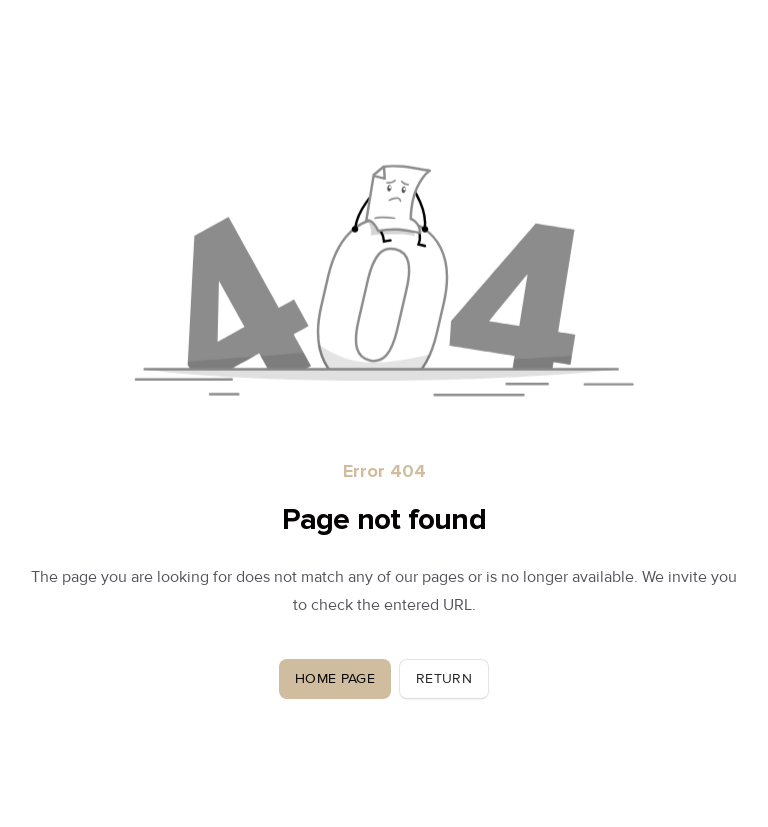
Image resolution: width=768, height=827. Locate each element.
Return (444, 678)
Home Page (335, 678)
